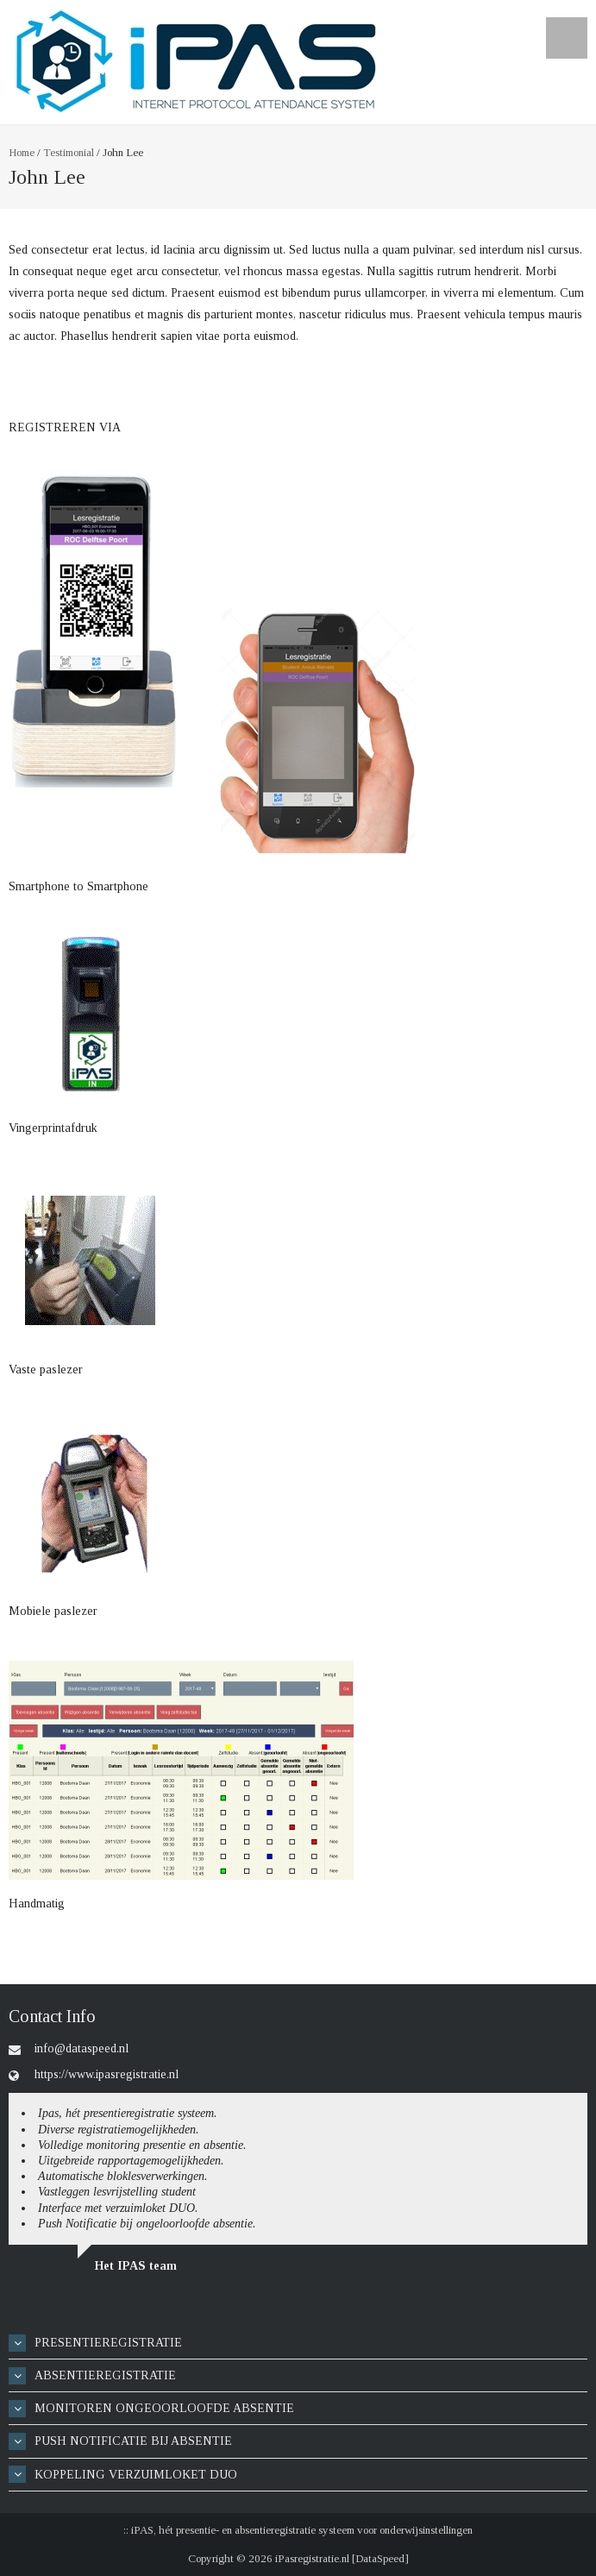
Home (22, 152)
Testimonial (68, 152)
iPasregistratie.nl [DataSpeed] (342, 2558)
